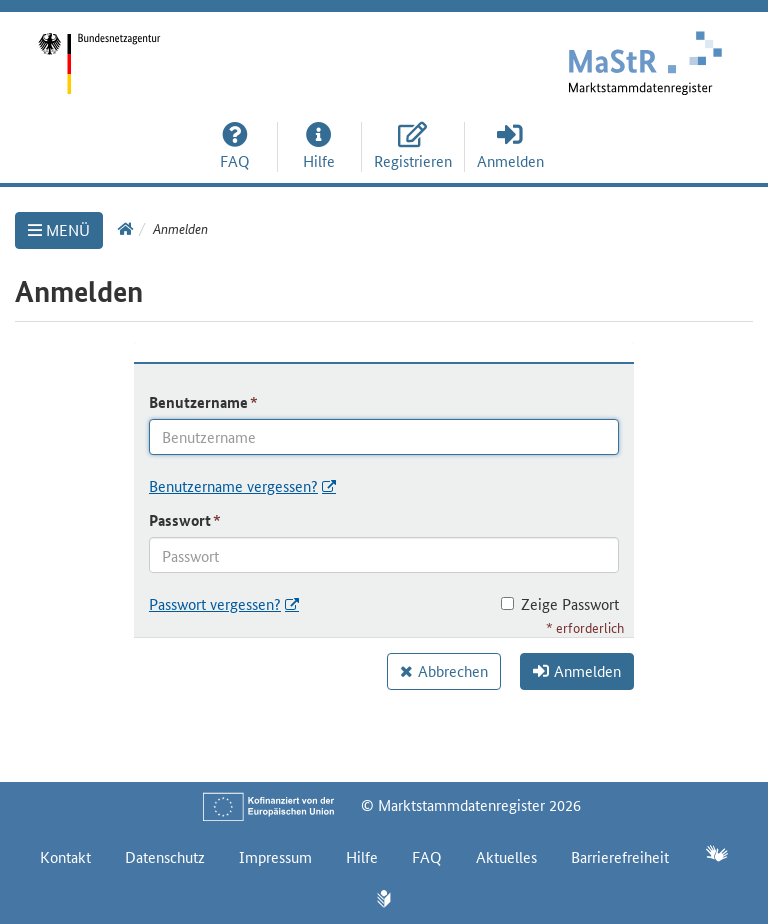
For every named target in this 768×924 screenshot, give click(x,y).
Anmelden (577, 670)
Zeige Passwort (560, 603)
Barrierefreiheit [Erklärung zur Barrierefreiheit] (620, 856)
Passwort (180, 520)
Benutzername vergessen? (233, 485)
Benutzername (198, 402)
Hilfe (362, 856)
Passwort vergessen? (215, 603)
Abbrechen (453, 670)
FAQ (427, 856)
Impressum (275, 856)
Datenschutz (165, 856)
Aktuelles (506, 856)
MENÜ (59, 229)
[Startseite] (192, 49)
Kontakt (65, 856)
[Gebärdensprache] (716, 855)
